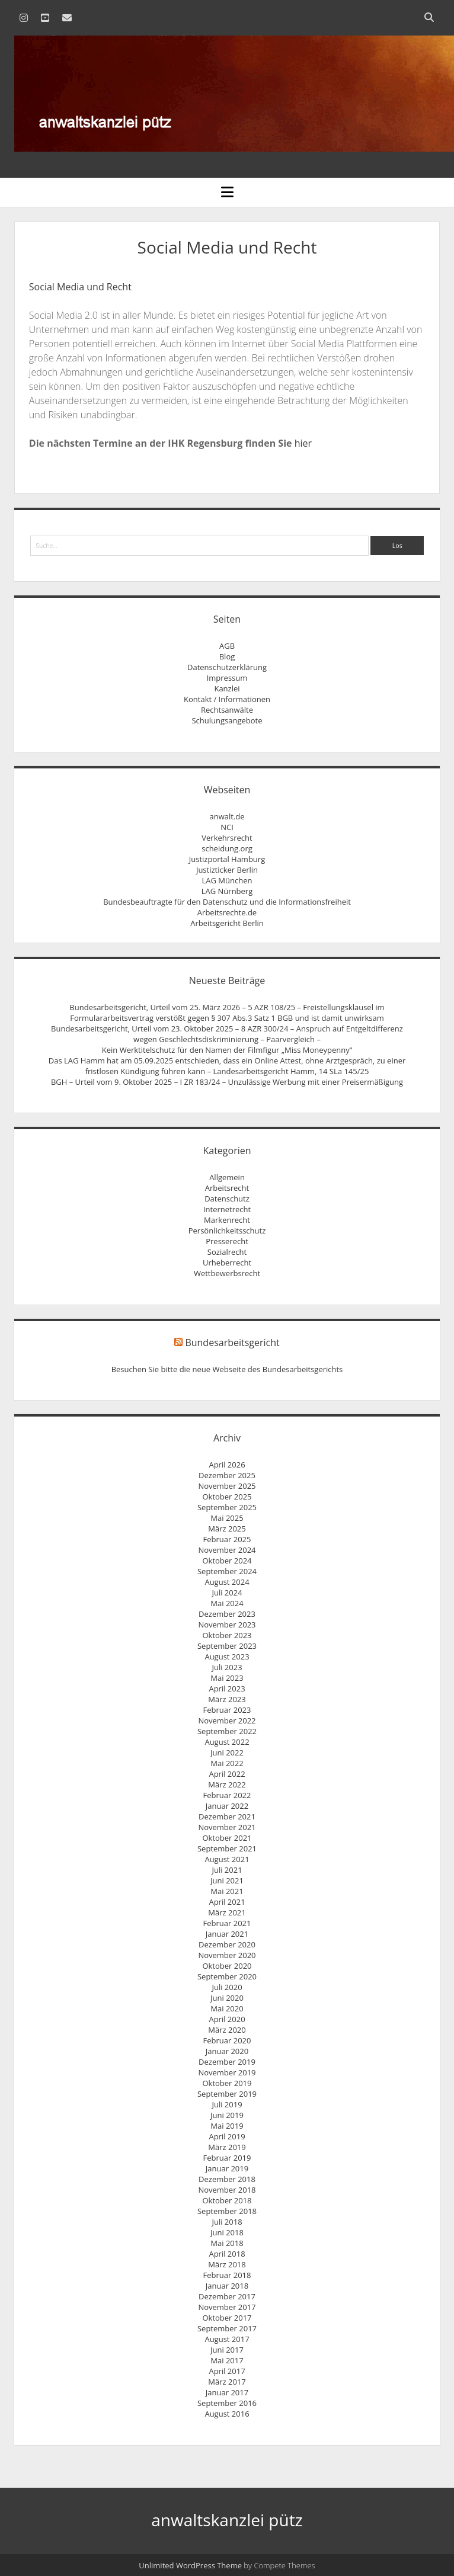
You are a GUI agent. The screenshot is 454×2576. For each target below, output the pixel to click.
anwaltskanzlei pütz (227, 2519)
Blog (227, 656)
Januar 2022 (227, 1805)
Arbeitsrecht (227, 1188)
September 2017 (227, 2328)
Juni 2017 (227, 2349)
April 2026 (227, 1464)
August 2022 (226, 1741)
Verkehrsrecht (227, 837)
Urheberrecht (227, 1262)
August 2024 (226, 1582)
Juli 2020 (227, 1987)
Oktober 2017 (226, 2317)
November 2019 (226, 2072)
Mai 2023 (226, 1678)
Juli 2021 (227, 1869)
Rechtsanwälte (227, 709)
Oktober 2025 (226, 1496)
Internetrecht (227, 1209)
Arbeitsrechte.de (227, 912)
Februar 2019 (227, 2157)
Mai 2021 (226, 1891)
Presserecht (227, 1241)
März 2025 (226, 1528)
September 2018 (227, 2211)
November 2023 (226, 1624)
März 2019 (226, 2147)
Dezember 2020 (227, 1944)
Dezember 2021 (227, 1816)
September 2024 (227, 1571)
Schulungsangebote (226, 720)
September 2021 (227, 1848)
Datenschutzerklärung (227, 667)
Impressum (227, 677)
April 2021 (227, 1901)
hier (303, 443)
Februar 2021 (227, 1923)
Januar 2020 (227, 2051)
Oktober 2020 (226, 1965)
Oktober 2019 (226, 2083)
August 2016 (226, 2413)
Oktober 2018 (226, 2200)
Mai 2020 (226, 2008)
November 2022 (226, 1720)
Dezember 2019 (227, 2061)
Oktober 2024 (226, 1560)
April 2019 (227, 2136)
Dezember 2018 (227, 2179)
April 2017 (227, 2371)
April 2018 (227, 2253)
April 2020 (227, 2019)
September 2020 (227, 1976)
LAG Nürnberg (227, 891)
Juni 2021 (227, 1880)
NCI (227, 827)
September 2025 (227, 1507)
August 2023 (226, 1656)
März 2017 (226, 2381)
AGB (227, 645)
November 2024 (226, 1550)
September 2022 (227, 1731)
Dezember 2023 (227, 1614)
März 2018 (226, 2264)
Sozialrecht (227, 1252)
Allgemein (227, 1177)
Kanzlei (226, 688)
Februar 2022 (227, 1795)
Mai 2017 (226, 2360)
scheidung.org (227, 848)
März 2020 (226, 2029)
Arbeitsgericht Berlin (227, 923)
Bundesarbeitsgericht (232, 1342)
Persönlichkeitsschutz (227, 1230)
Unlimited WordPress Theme (190, 2565)
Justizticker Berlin (227, 869)
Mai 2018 (226, 2243)
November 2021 (226, 1827)
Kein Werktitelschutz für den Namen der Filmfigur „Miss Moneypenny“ (227, 1050)
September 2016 (227, 2403)
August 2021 (226, 1859)
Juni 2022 (227, 1752)
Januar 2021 (227, 1933)
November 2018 (226, 2189)
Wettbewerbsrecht (227, 1273)
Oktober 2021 (226, 1837)
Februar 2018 (227, 2275)
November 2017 (226, 2307)
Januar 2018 (227, 2285)
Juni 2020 (227, 1997)
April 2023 (227, 1688)
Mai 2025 (226, 1518)
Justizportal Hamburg (227, 859)
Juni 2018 (227, 2232)
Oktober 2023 (226, 1635)
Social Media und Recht (80, 286)
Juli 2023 (227, 1667)
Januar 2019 (227, 2168)
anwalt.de (226, 816)
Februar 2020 (227, 2040)
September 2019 (227, 2093)
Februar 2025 (227, 1539)
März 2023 (226, 1699)
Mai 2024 (226, 1603)
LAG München (227, 880)
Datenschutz (227, 1198)
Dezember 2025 (227, 1475)
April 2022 (227, 1773)
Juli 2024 (227, 1592)
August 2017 (226, 2339)
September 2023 (227, 1646)
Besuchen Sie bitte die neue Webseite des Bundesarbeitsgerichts (227, 1369)
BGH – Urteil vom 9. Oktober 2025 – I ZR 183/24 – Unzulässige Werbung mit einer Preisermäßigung (227, 1081)
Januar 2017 (227, 2392)
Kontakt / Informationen (227, 699)
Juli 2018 (227, 2221)
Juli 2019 (227, 2104)
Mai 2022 (226, 1763)
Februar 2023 (227, 1709)
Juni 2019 (227, 2115)
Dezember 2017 (227, 2296)
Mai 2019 (226, 2125)
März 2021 (226, 1912)
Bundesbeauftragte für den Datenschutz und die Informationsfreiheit (227, 901)
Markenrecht (227, 1220)
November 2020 (226, 1955)
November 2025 (226, 1486)
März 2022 (226, 1784)
